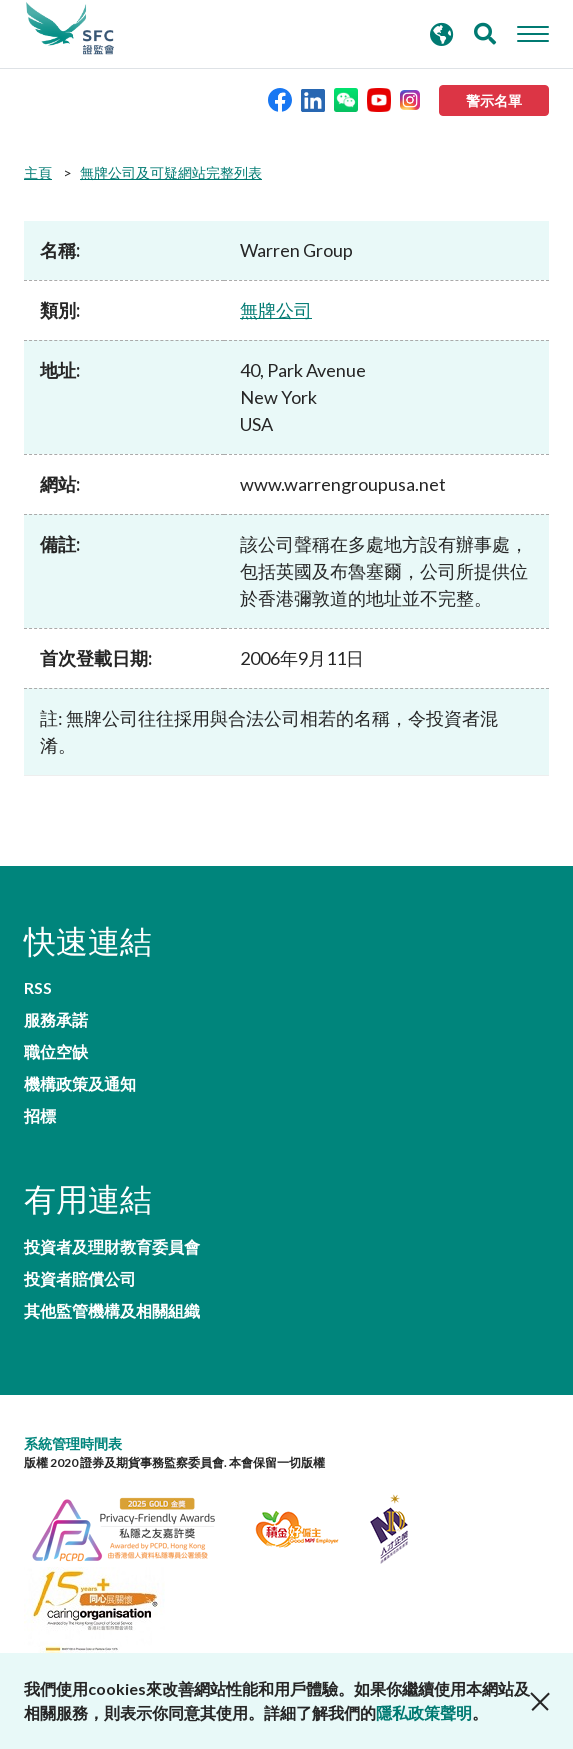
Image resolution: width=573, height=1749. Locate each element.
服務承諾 (56, 1020)
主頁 (38, 172)
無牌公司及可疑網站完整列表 (171, 172)
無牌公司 (276, 310)
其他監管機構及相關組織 (112, 1311)
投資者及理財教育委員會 (112, 1247)
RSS (38, 988)
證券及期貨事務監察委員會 (70, 29)
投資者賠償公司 (80, 1279)
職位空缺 (56, 1052)
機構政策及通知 (80, 1084)
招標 (40, 1116)
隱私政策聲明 (424, 1712)
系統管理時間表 (73, 1443)
